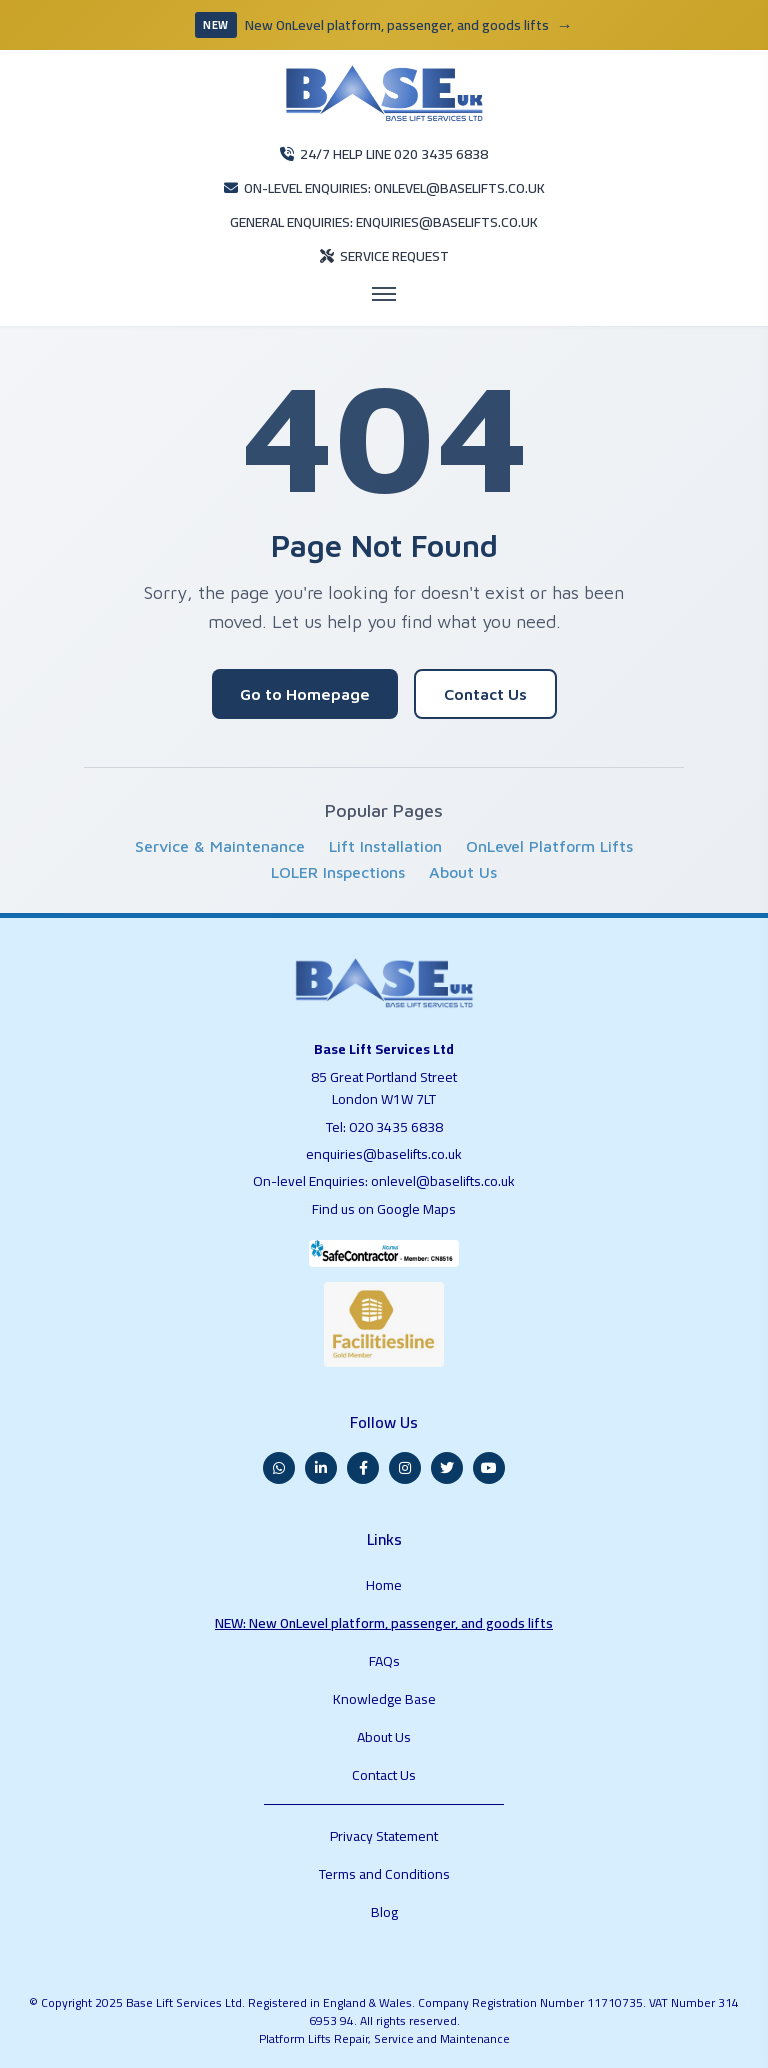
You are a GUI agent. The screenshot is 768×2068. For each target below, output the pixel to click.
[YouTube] (489, 1468)
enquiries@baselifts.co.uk (384, 1154)
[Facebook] (363, 1468)
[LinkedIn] (321, 1468)
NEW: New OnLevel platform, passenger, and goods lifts (384, 1623)
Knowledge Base (384, 1699)
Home (384, 1585)
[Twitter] (447, 1468)
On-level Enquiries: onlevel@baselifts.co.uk (384, 1181)
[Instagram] (405, 1468)
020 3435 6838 (396, 1127)
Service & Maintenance (220, 846)
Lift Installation (385, 846)
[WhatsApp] (279, 1468)
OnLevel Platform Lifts (549, 846)
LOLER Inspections (338, 872)
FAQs (384, 1661)
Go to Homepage (305, 694)
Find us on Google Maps (384, 1209)
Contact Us (485, 694)
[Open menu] (384, 294)
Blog (384, 1912)
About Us (463, 872)
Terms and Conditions (384, 1874)
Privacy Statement (384, 1836)
